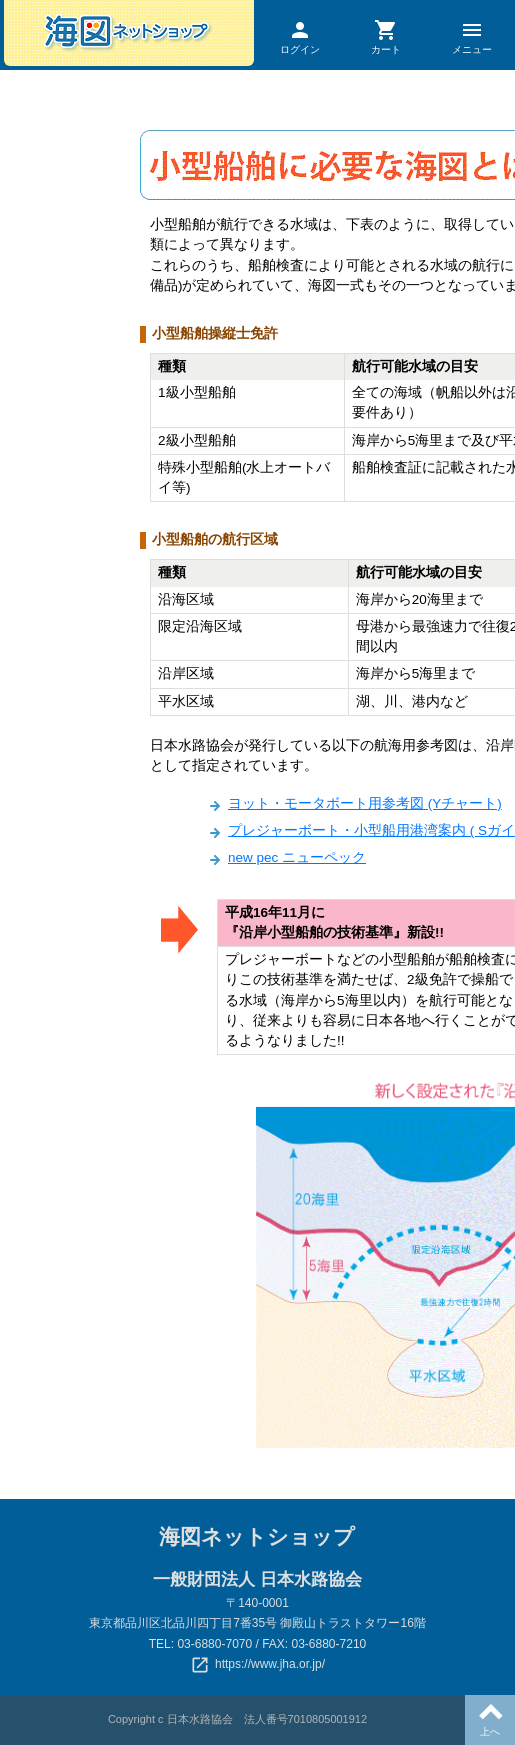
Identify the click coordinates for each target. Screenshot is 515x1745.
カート (386, 36)
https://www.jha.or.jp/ (270, 1664)
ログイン (301, 36)
